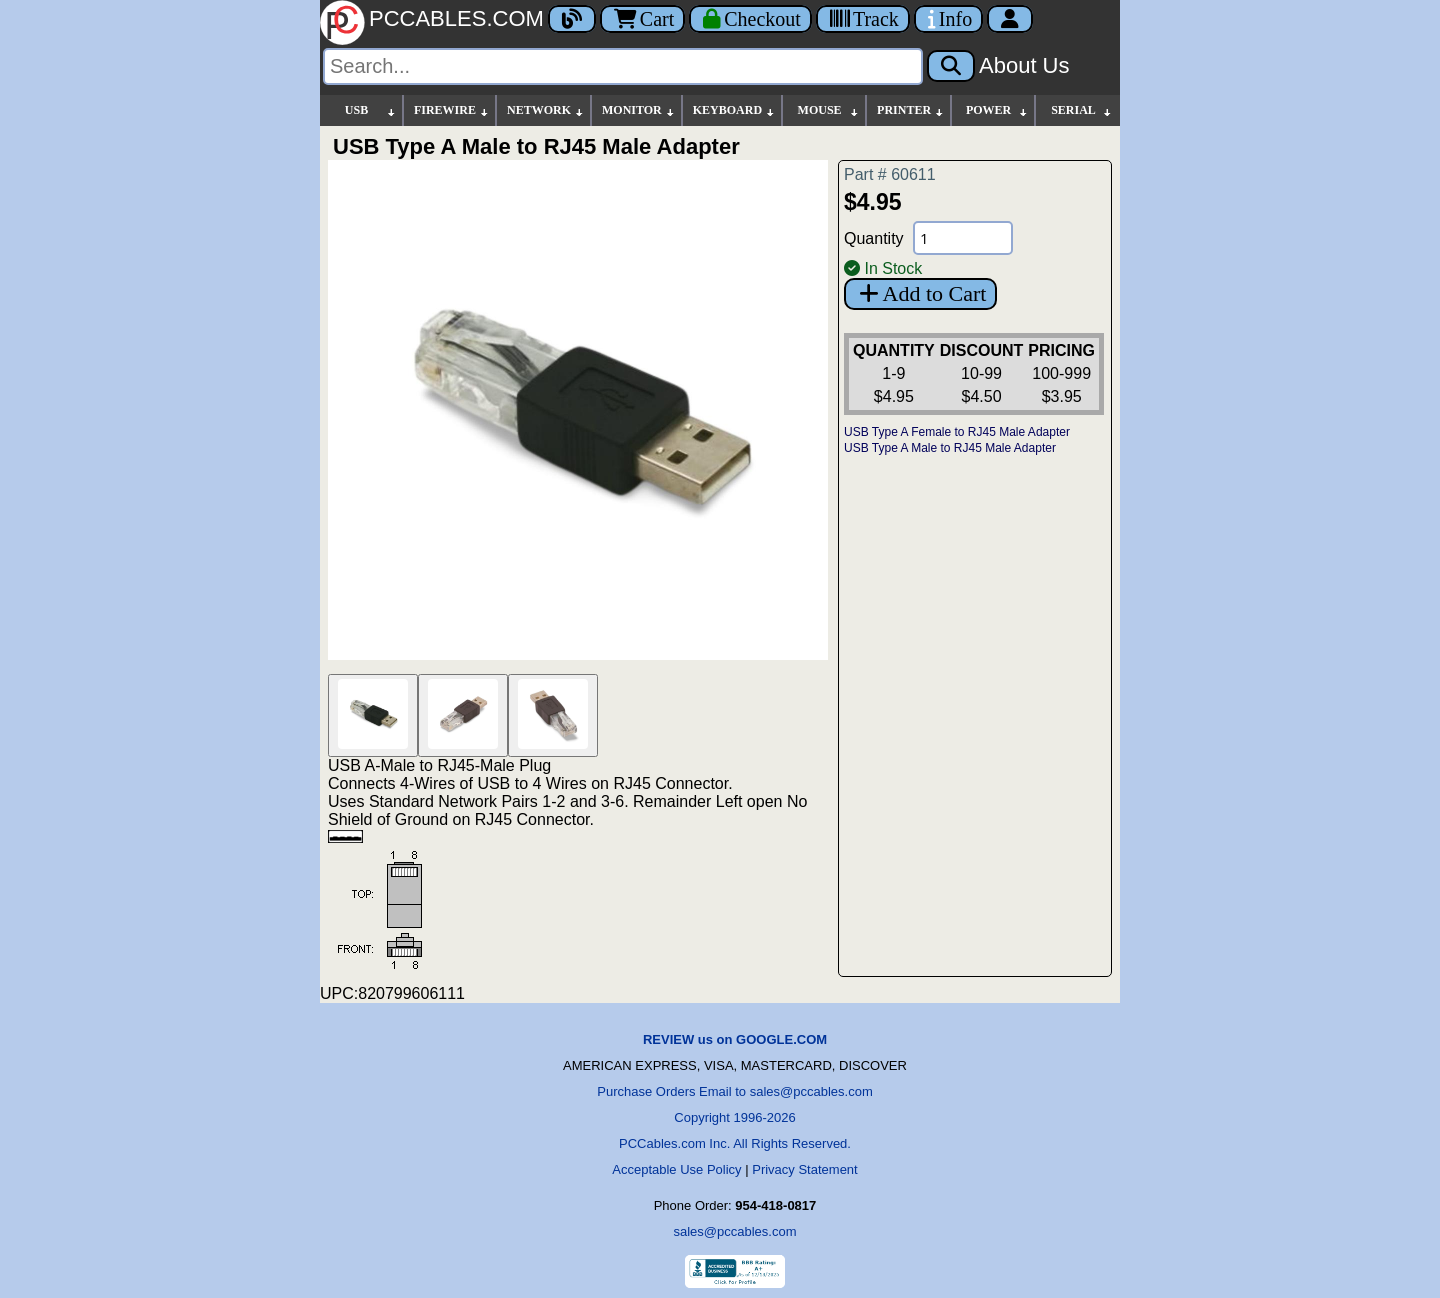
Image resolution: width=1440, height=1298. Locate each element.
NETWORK (546, 110)
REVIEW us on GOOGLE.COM (735, 1039)
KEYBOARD (734, 110)
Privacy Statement (805, 1169)
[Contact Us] (948, 19)
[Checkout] (750, 19)
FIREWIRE (452, 110)
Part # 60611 (890, 174)
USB (371, 110)
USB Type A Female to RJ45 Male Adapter (957, 432)
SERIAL (1082, 110)
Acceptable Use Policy (676, 1169)
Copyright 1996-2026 (734, 1117)
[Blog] (572, 19)
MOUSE (829, 110)
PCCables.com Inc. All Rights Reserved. (735, 1143)
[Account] (1010, 19)
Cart (642, 19)
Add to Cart (920, 293)
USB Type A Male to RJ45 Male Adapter (950, 448)
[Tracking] (863, 19)
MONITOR (639, 110)
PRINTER (911, 110)
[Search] (623, 66)
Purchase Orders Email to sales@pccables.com (734, 1091)
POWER (997, 110)
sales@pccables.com (734, 1231)
